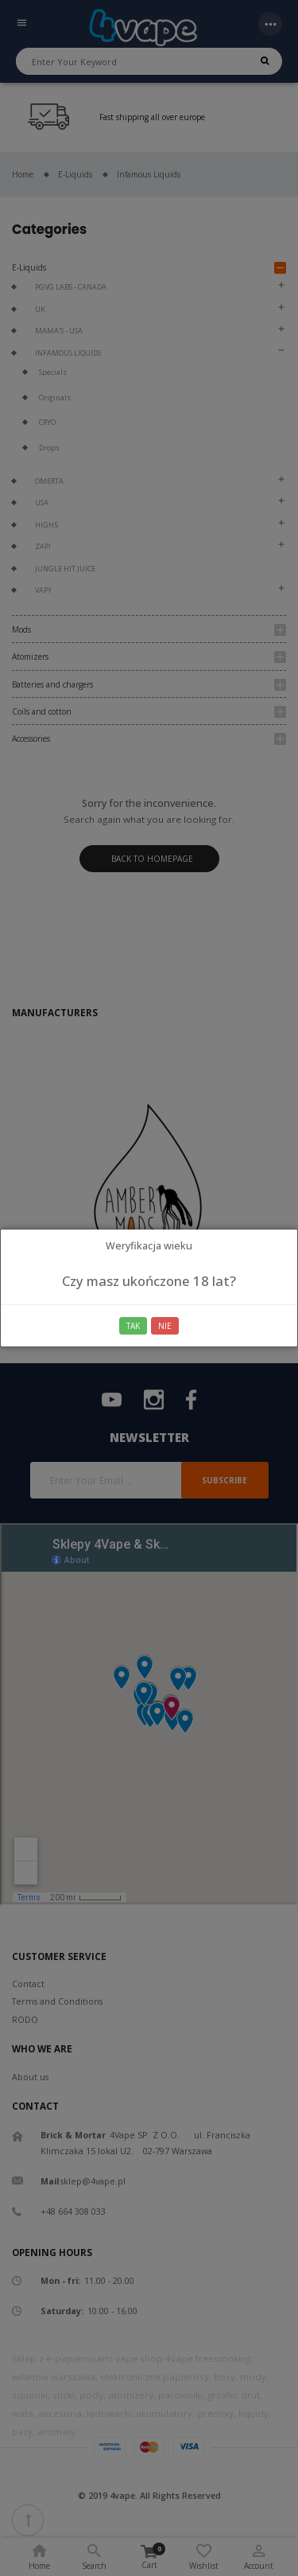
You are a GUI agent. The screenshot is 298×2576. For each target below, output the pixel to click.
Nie (165, 1325)
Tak (133, 1325)
